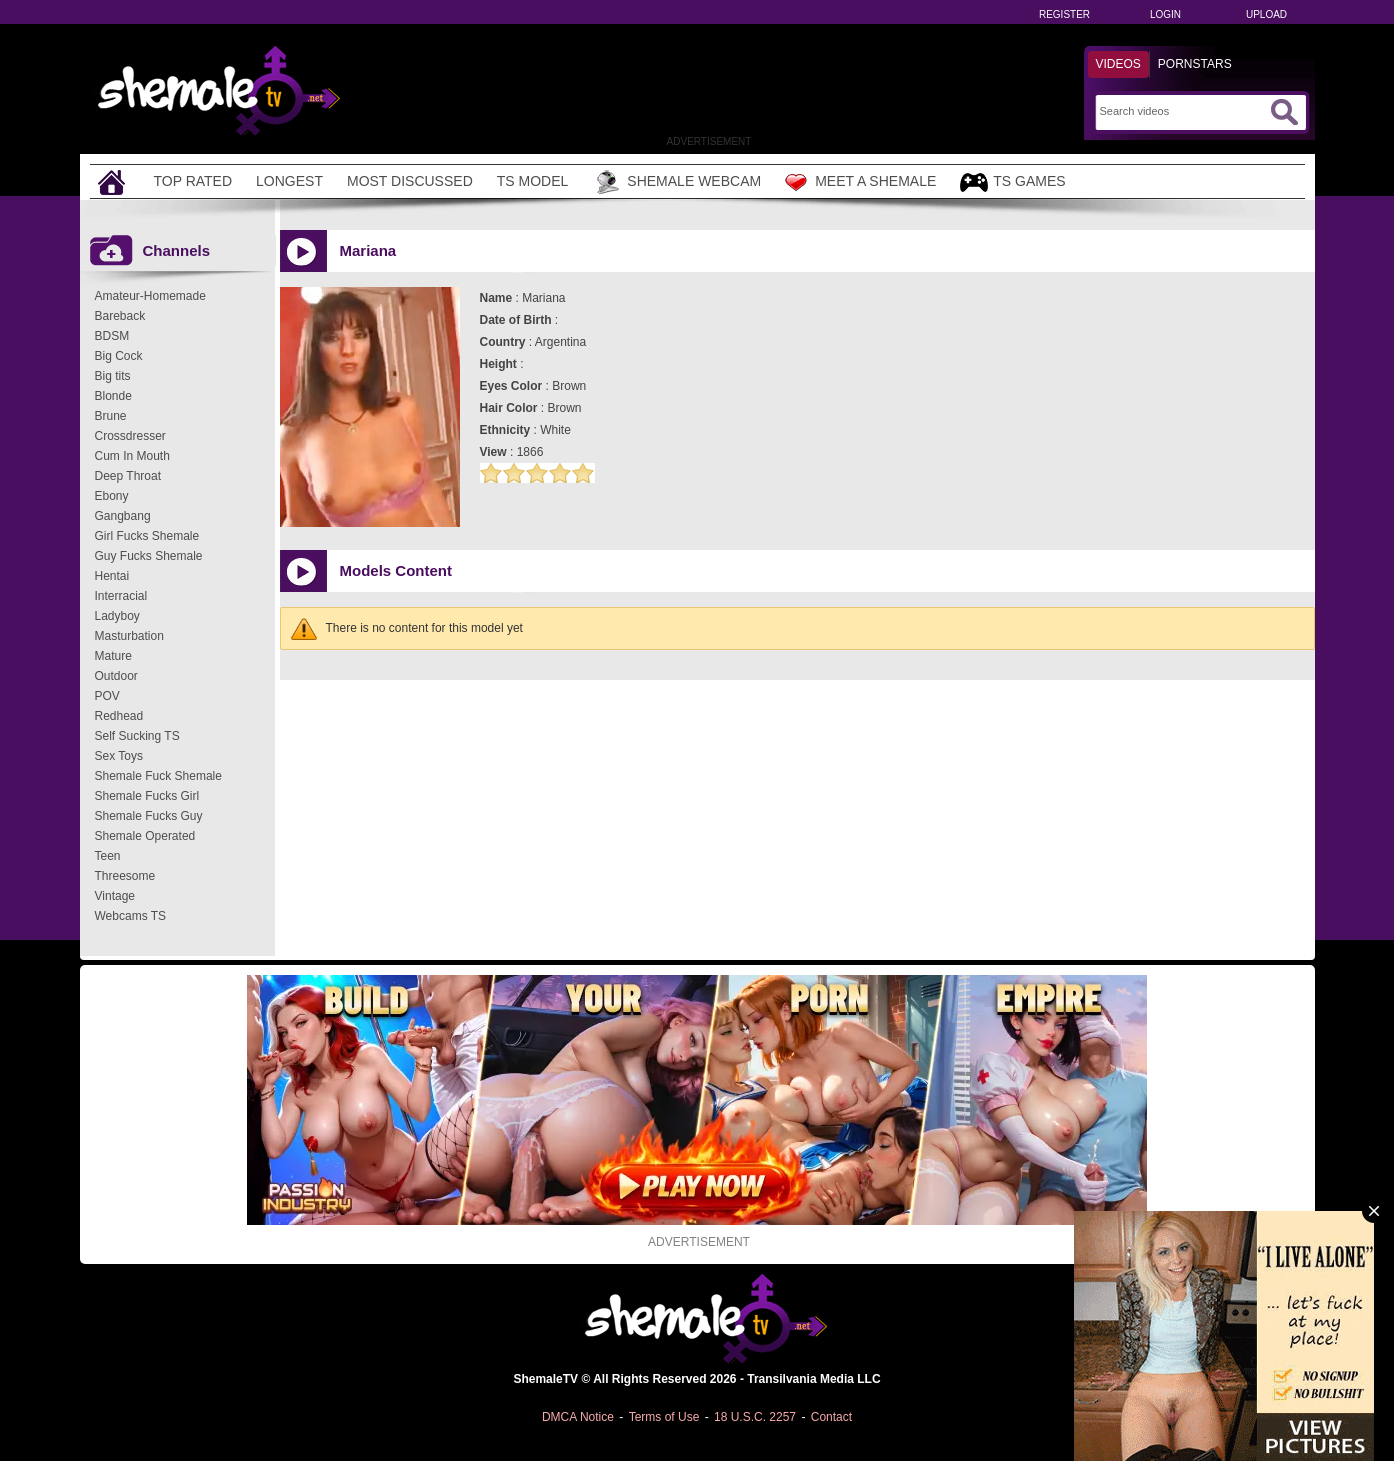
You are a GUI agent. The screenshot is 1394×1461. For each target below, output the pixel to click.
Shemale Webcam (676, 182)
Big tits (113, 376)
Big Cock (119, 356)
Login (1165, 14)
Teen (108, 856)
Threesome (125, 876)
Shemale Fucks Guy (149, 816)
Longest (289, 181)
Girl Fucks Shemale (147, 536)
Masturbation (129, 636)
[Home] (114, 181)
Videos (1118, 64)
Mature (113, 656)
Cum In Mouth (132, 456)
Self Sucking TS (137, 736)
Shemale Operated (145, 836)
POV (107, 696)
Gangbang (123, 516)
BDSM (112, 336)
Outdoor (116, 676)
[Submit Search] (1284, 112)
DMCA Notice (578, 1417)
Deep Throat (128, 476)
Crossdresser (130, 436)
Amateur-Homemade (150, 296)
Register (1064, 14)
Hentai (112, 576)
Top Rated (193, 181)
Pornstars (1195, 64)
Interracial (121, 596)
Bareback (120, 316)
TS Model (533, 181)
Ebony (112, 496)
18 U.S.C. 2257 (755, 1417)
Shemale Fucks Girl (147, 796)
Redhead (119, 716)
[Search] (1182, 111)
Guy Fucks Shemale (149, 556)
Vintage (115, 896)
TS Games (1012, 182)
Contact (831, 1417)
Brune (111, 416)
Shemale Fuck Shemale (158, 776)
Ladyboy (117, 616)
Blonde (113, 396)
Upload (1266, 14)
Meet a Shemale (860, 182)
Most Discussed (410, 181)
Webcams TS (131, 916)
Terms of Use (664, 1417)
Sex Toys (119, 756)
